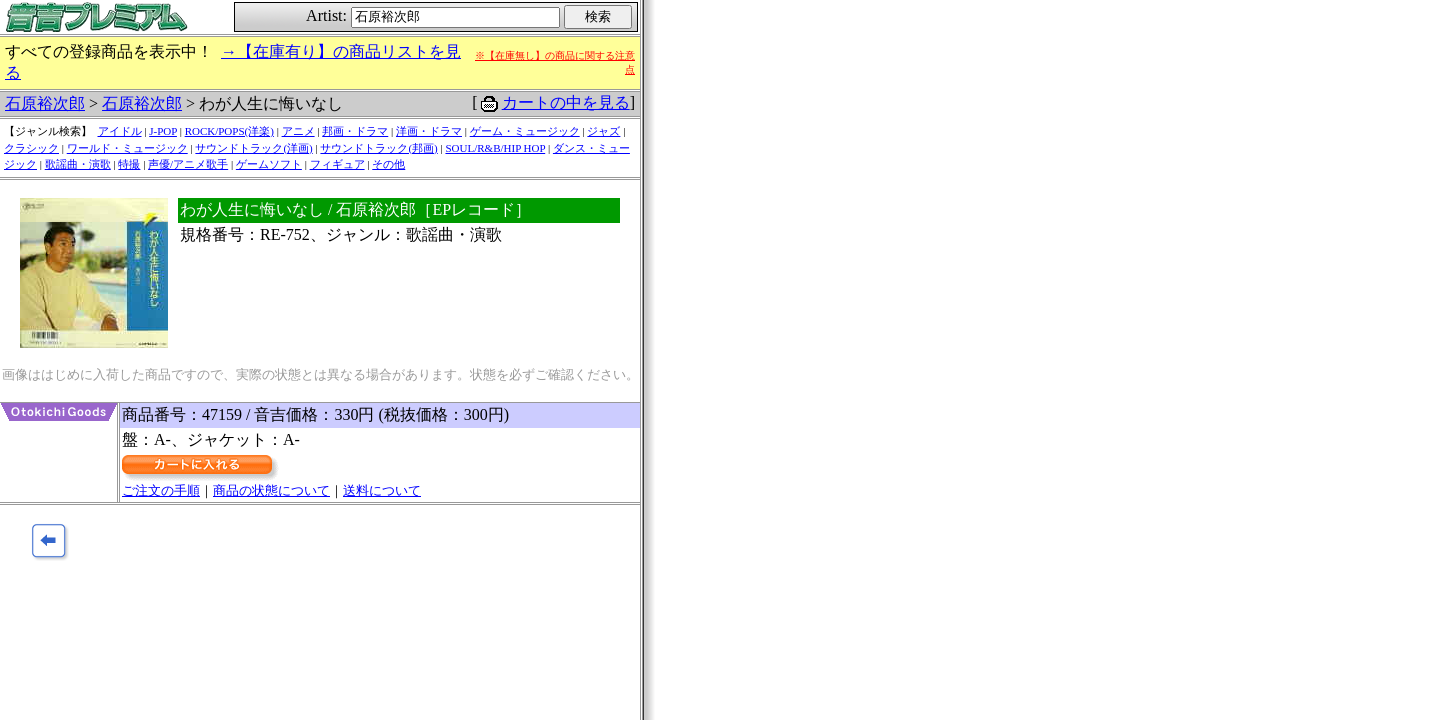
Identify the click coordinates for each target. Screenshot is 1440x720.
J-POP (163, 131)
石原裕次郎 (45, 103)
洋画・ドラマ (429, 131)
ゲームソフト (269, 164)
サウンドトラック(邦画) (378, 148)
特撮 (129, 164)
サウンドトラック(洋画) (253, 148)
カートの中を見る (566, 102)
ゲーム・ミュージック (525, 131)
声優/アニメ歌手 (188, 164)
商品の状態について (271, 490)
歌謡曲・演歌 (78, 164)
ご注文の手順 (161, 490)
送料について (382, 490)
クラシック (31, 148)
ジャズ (603, 131)
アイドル (120, 131)
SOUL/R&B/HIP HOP (495, 148)
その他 (388, 164)
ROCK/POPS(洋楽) (229, 131)
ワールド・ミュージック (127, 148)
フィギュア (337, 164)
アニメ (298, 131)
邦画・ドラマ (355, 131)
